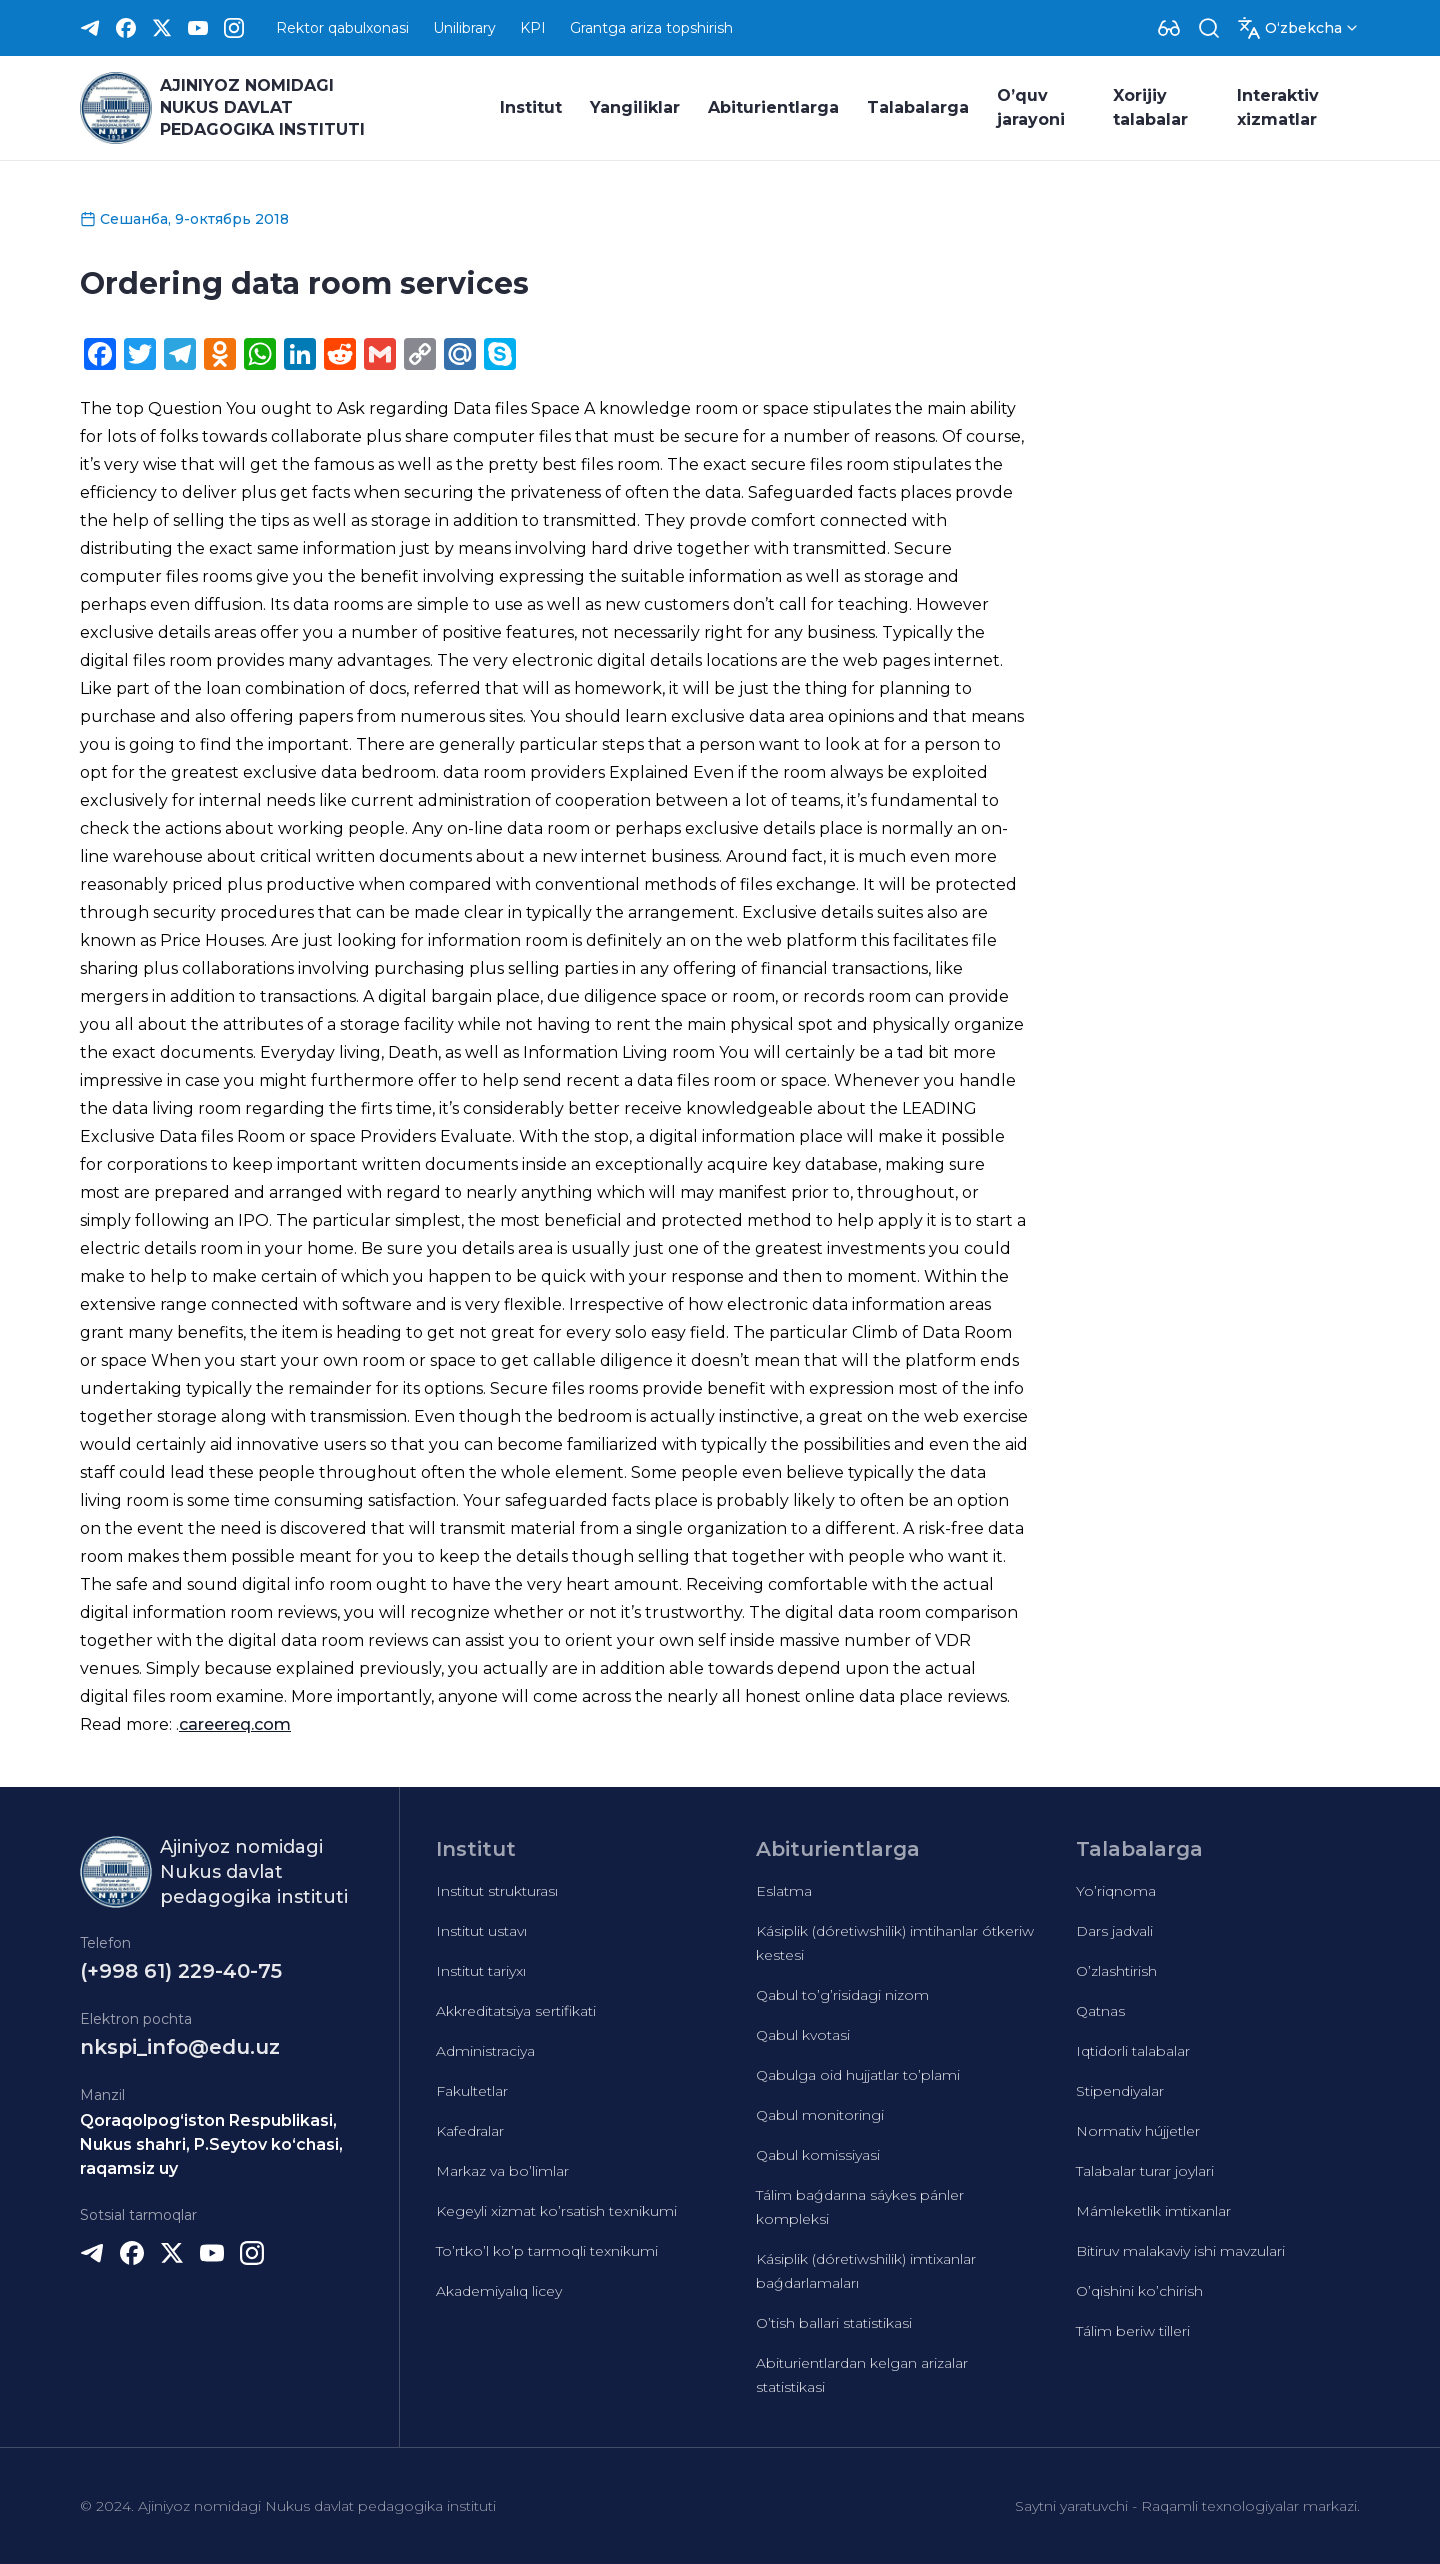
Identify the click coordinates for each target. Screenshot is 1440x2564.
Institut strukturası (497, 1891)
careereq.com (235, 1724)
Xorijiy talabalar (1150, 107)
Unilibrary (464, 28)
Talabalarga (918, 107)
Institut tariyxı (481, 1971)
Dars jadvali (1114, 1931)
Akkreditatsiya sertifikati (516, 2011)
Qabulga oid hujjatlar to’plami (858, 2075)
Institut (531, 107)
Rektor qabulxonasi (342, 28)
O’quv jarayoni (1031, 107)
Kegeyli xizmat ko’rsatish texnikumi (556, 2211)
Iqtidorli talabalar (1133, 2051)
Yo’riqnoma (1116, 1891)
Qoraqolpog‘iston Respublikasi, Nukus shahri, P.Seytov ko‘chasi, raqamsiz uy (211, 2144)
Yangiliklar (635, 107)
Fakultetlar (472, 2091)
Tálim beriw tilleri (1133, 2331)
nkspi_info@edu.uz (180, 2047)
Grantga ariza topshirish (651, 28)
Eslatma (784, 1891)
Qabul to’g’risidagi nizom (842, 1995)
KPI (533, 28)
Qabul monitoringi (820, 2115)
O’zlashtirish (1116, 1971)
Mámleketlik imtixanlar (1153, 2211)
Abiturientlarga (773, 107)
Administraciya (485, 2051)
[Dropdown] (1169, 28)
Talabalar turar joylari (1145, 2171)
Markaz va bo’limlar (502, 2171)
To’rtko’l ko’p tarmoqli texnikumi (547, 2251)
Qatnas (1100, 2011)
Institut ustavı (481, 1931)
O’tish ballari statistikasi (834, 2323)
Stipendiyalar (1120, 2091)
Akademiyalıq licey (499, 2291)
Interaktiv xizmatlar (1278, 107)
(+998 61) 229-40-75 (181, 1971)
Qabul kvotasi (803, 2035)
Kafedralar (470, 2131)
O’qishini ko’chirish (1139, 2291)
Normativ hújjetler (1138, 2131)
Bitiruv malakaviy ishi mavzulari (1180, 2251)
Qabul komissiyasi (818, 2155)
